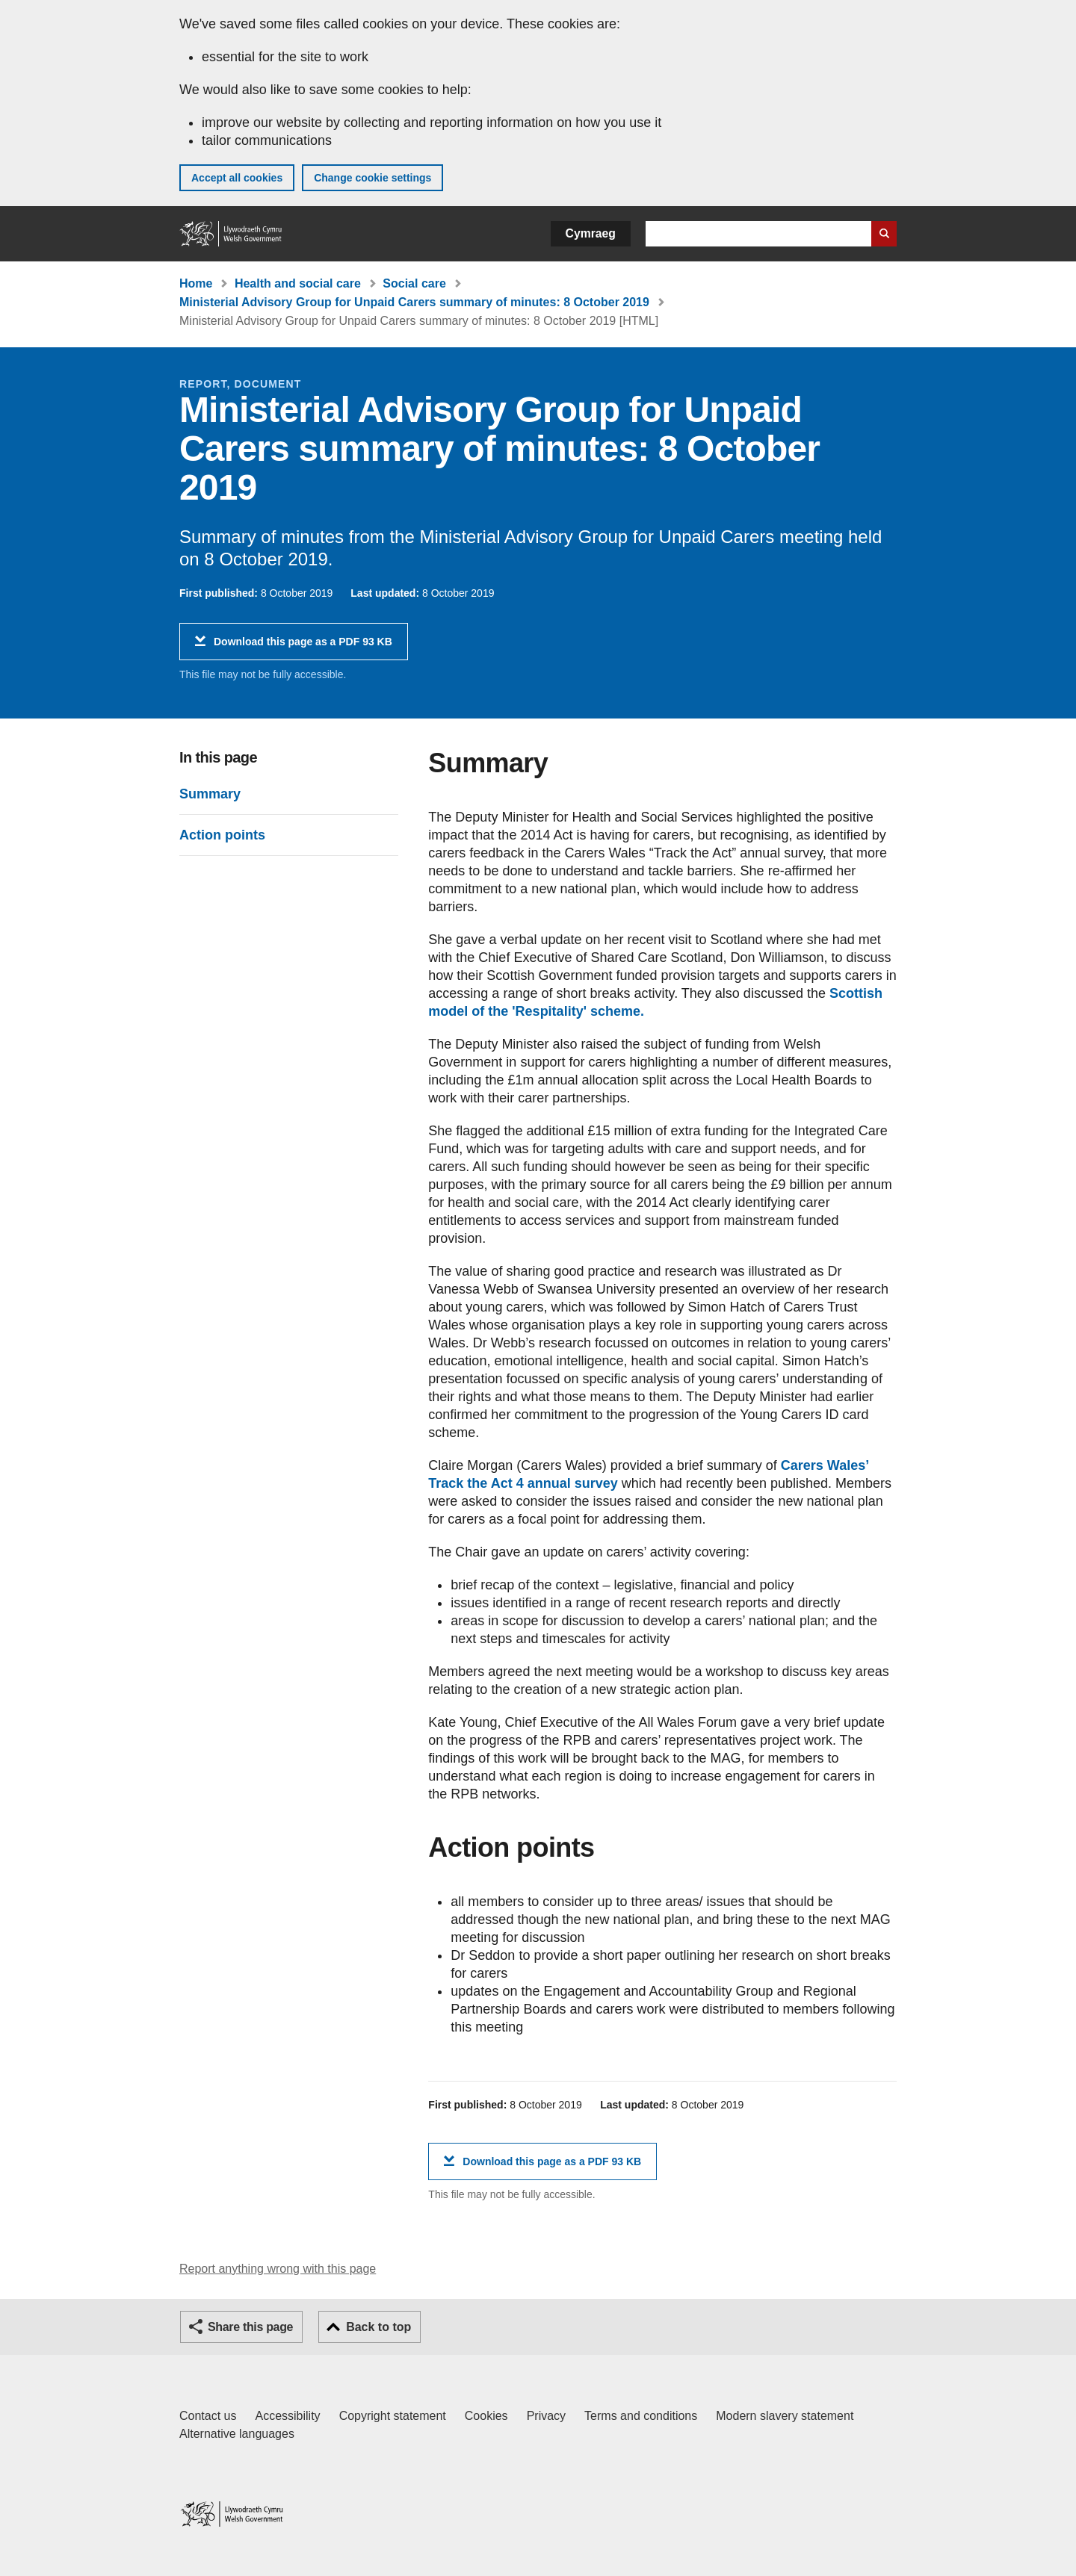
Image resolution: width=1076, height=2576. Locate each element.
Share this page (250, 2327)
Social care (414, 283)
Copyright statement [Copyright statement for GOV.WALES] (392, 2415)
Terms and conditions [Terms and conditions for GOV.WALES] (640, 2415)
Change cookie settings (372, 178)
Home (195, 283)
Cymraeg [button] (591, 233)
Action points (222, 835)
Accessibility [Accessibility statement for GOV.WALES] (287, 2415)
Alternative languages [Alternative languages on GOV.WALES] (236, 2433)
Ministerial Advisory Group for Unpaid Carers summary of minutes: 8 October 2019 (414, 302)
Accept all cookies (236, 178)
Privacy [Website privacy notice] (546, 2415)
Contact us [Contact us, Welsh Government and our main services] (207, 2415)
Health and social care (298, 283)
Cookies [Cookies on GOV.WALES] (486, 2415)
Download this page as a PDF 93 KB (303, 647)
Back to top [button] (378, 2327)
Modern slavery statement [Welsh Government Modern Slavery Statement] (784, 2415)
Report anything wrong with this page (277, 2268)
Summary (210, 793)
